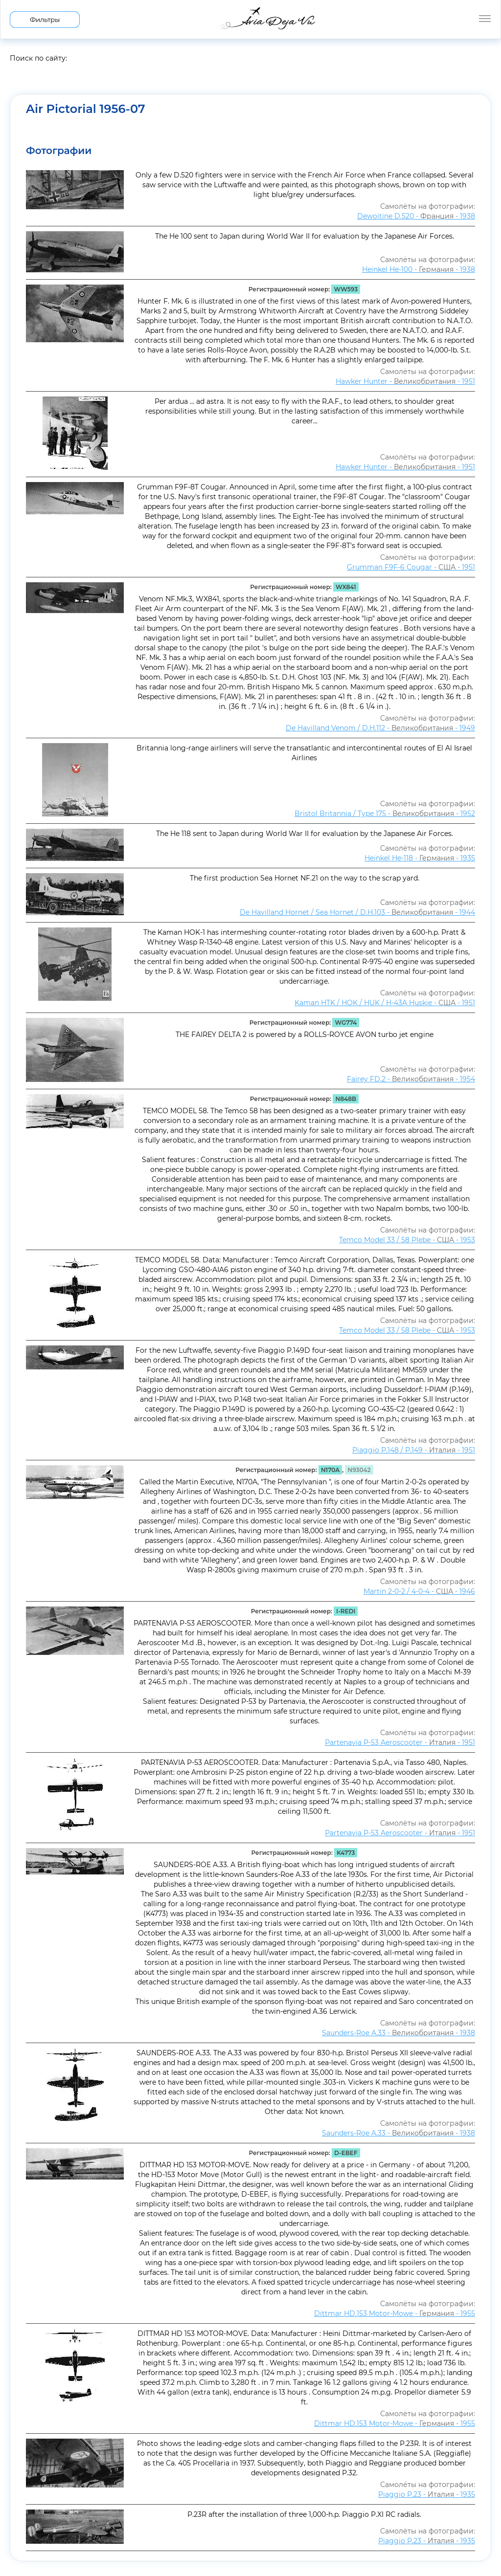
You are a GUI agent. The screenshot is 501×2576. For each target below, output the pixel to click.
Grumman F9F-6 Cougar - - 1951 (411, 567)
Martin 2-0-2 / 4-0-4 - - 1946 (419, 1591)
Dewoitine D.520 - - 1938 (416, 216)
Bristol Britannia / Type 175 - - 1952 (385, 813)
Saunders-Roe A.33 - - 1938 (398, 2032)
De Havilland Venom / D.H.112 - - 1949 (380, 728)
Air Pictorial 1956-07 (85, 109)
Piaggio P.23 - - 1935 (426, 2494)
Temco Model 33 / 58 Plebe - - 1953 (407, 1239)
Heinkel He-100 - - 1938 (418, 269)
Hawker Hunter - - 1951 (405, 381)
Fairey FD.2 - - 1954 (411, 1079)
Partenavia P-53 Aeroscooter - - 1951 (400, 1742)
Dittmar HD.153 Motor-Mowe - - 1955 (394, 2313)
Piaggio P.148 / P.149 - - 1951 (413, 1450)
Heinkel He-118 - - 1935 (419, 858)
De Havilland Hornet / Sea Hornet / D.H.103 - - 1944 (357, 912)
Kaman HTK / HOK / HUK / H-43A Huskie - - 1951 (385, 1002)
